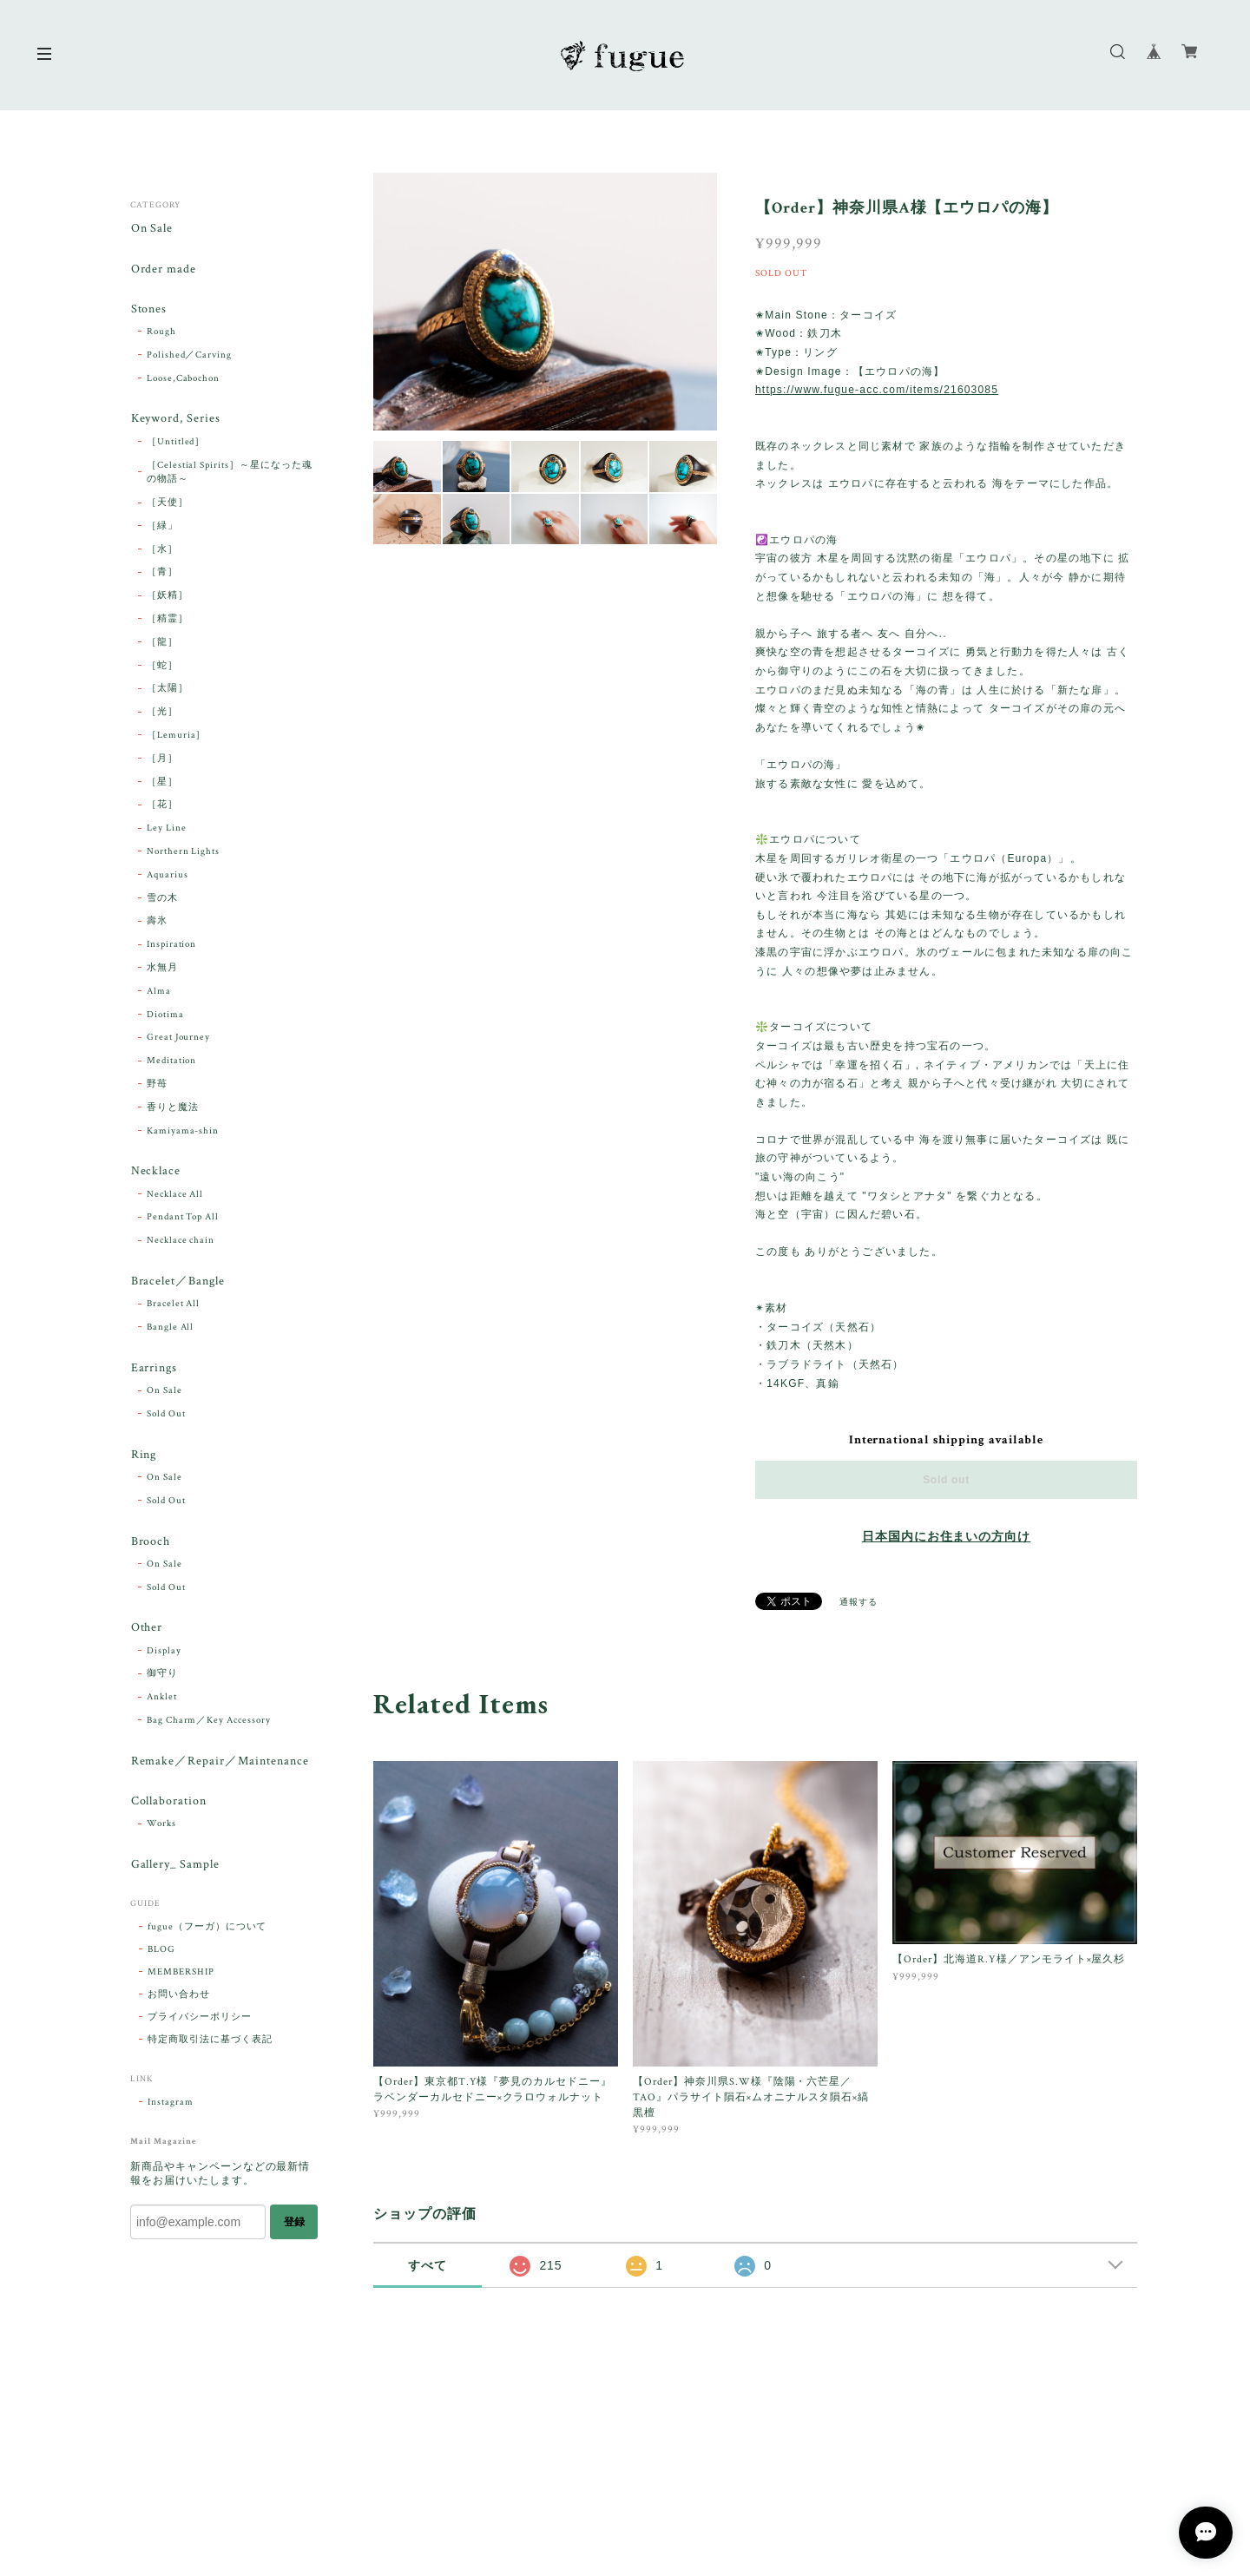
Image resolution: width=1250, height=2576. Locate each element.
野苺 (157, 1086)
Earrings (153, 1371)
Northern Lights (183, 853)
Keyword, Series (175, 420)
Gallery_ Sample (174, 1870)
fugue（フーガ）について (207, 1934)
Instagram (171, 2109)
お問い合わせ (179, 2001)
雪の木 (162, 900)
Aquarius (167, 877)
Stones (148, 310)
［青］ (162, 574)
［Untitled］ (176, 443)
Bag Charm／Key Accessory (209, 1725)
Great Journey (178, 1040)
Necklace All (175, 1196)
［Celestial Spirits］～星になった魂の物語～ (229, 474)
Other (146, 1632)
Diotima (165, 1016)
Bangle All (170, 1330)
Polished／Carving (189, 357)
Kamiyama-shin (183, 1133)
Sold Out (166, 1417)
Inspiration (172, 946)
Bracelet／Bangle (177, 1284)
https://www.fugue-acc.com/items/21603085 (876, 390)
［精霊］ (167, 620)
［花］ (162, 807)
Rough (161, 333)
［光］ (162, 714)
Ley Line (167, 831)
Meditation (172, 1062)
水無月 (162, 969)
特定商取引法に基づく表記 (210, 2046)
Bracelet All (174, 1307)
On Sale (151, 228)
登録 (294, 2228)
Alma (159, 993)
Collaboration (168, 1806)
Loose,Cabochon (183, 379)
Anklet (162, 1702)
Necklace (155, 1173)
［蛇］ (162, 667)
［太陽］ (167, 691)
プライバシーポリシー (200, 2024)
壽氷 (157, 923)
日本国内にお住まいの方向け (946, 1537)
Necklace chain (180, 1243)
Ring (143, 1458)
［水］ (162, 551)
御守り (162, 1678)
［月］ (162, 760)
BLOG (161, 1956)
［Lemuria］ (177, 737)
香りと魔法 (173, 1109)
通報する (858, 1602)
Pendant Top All (183, 1219)
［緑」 (162, 528)
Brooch (150, 1545)
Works (161, 1830)
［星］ (162, 784)
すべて (427, 2265)
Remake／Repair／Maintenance (219, 1765)
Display (164, 1655)
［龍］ (162, 644)
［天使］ (167, 504)
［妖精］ (167, 598)
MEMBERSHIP (181, 1979)
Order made (163, 269)
